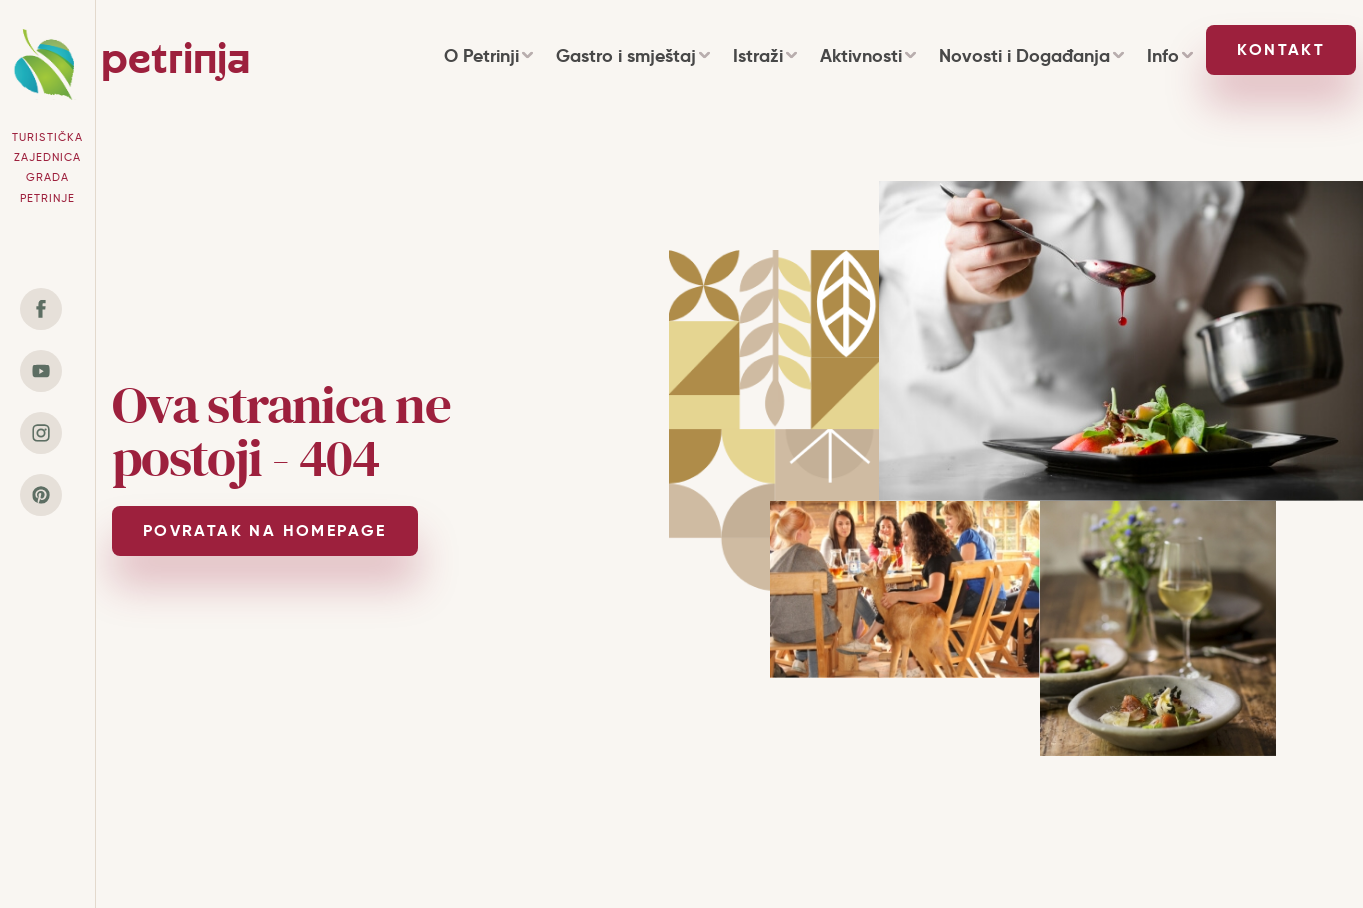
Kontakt (1281, 49)
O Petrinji (488, 55)
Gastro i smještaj (632, 55)
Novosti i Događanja (1031, 55)
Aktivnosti (867, 55)
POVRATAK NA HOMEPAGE (265, 530)
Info (1169, 55)
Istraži (764, 55)
